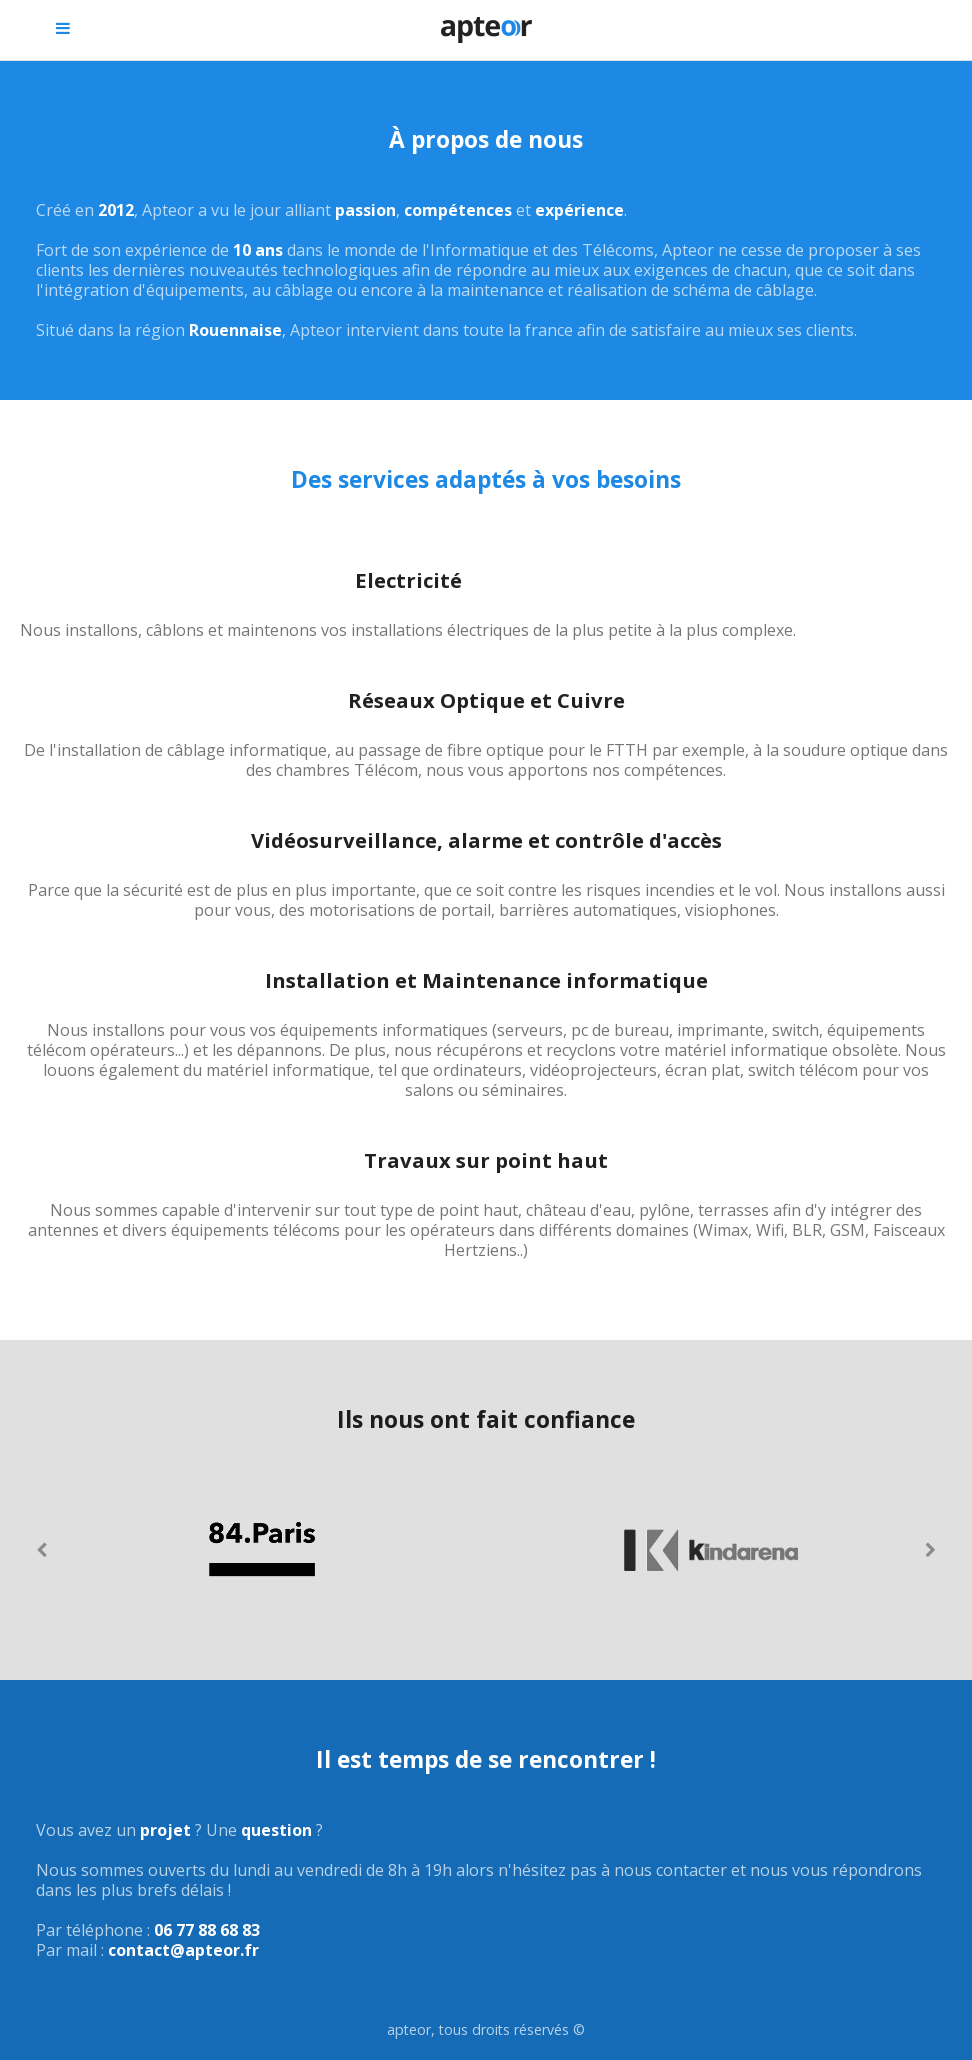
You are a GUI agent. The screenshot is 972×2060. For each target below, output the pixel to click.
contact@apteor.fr (183, 1950)
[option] (261, 1550)
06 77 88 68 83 (207, 1930)
